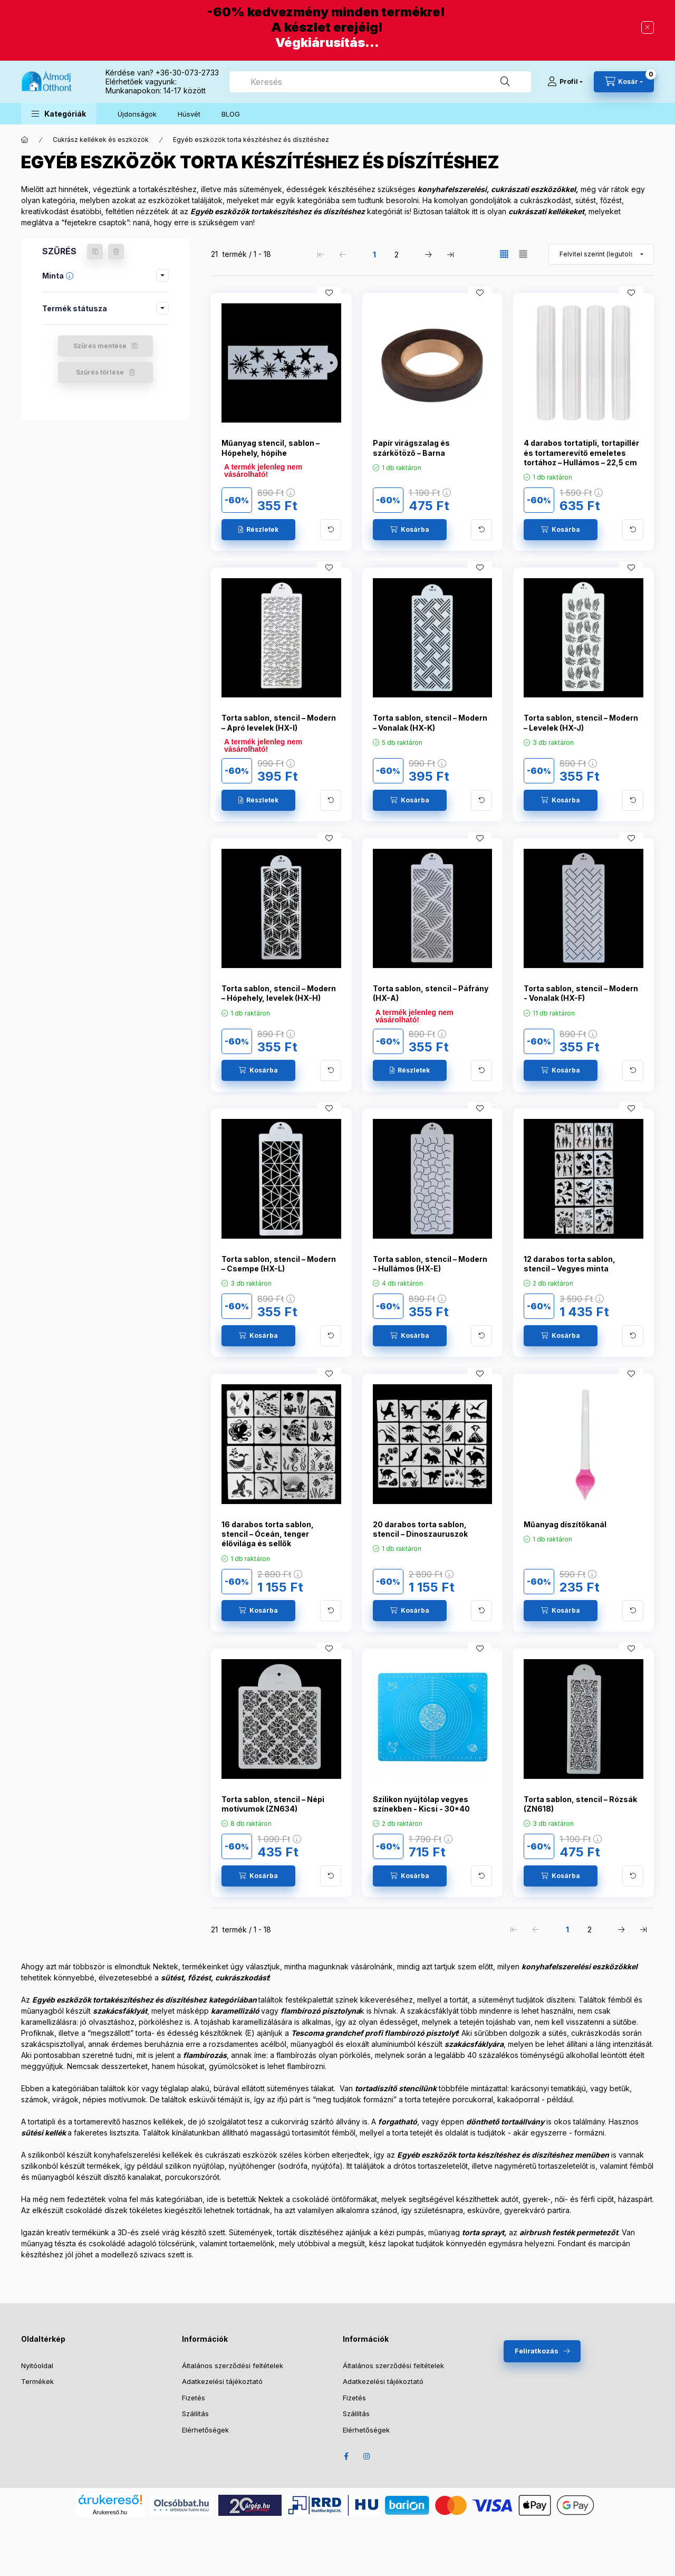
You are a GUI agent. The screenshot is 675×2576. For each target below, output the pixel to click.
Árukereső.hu (110, 2512)
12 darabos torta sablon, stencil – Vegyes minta (569, 1264)
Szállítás (195, 2413)
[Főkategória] (24, 140)
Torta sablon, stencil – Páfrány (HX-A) (430, 993)
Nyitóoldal (37, 2365)
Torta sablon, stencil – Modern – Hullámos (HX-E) (430, 1264)
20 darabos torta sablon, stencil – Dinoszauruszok (420, 1529)
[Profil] (565, 81)
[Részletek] (258, 529)
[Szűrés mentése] (95, 252)
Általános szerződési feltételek (232, 2365)
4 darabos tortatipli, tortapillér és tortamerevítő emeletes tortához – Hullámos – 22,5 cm (581, 452)
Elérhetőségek (205, 2430)
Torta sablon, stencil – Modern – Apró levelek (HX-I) (278, 722)
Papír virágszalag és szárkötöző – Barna (411, 447)
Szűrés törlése (100, 372)
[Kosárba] (410, 529)
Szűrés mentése (100, 346)
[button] (59, 114)
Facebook (345, 2456)
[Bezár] (647, 27)
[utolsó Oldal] (450, 254)
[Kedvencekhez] (329, 292)
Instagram (367, 2456)
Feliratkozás (536, 2351)
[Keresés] (505, 82)
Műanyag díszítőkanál (565, 1524)
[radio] (523, 254)
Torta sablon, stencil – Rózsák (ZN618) (580, 1804)
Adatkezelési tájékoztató (222, 2381)
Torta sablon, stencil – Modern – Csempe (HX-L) (278, 1264)
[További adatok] (330, 529)
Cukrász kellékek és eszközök (101, 139)
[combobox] (380, 81)
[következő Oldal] (428, 254)
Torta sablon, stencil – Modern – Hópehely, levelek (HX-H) (278, 993)
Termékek (37, 2381)
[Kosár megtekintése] (624, 81)
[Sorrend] (601, 254)
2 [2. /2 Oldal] (396, 254)
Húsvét (189, 114)
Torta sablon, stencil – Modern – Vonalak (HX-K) (430, 722)
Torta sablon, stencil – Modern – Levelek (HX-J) (581, 722)
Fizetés (193, 2397)
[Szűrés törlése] (116, 252)
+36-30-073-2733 (187, 72)
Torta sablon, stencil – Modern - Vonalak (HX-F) (581, 993)
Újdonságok (137, 114)
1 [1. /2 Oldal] (374, 254)
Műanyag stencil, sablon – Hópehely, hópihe (270, 447)
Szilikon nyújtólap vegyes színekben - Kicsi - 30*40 (421, 1804)
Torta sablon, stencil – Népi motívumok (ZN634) (272, 1804)
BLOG (230, 114)
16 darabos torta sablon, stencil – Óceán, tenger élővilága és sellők (267, 1534)
